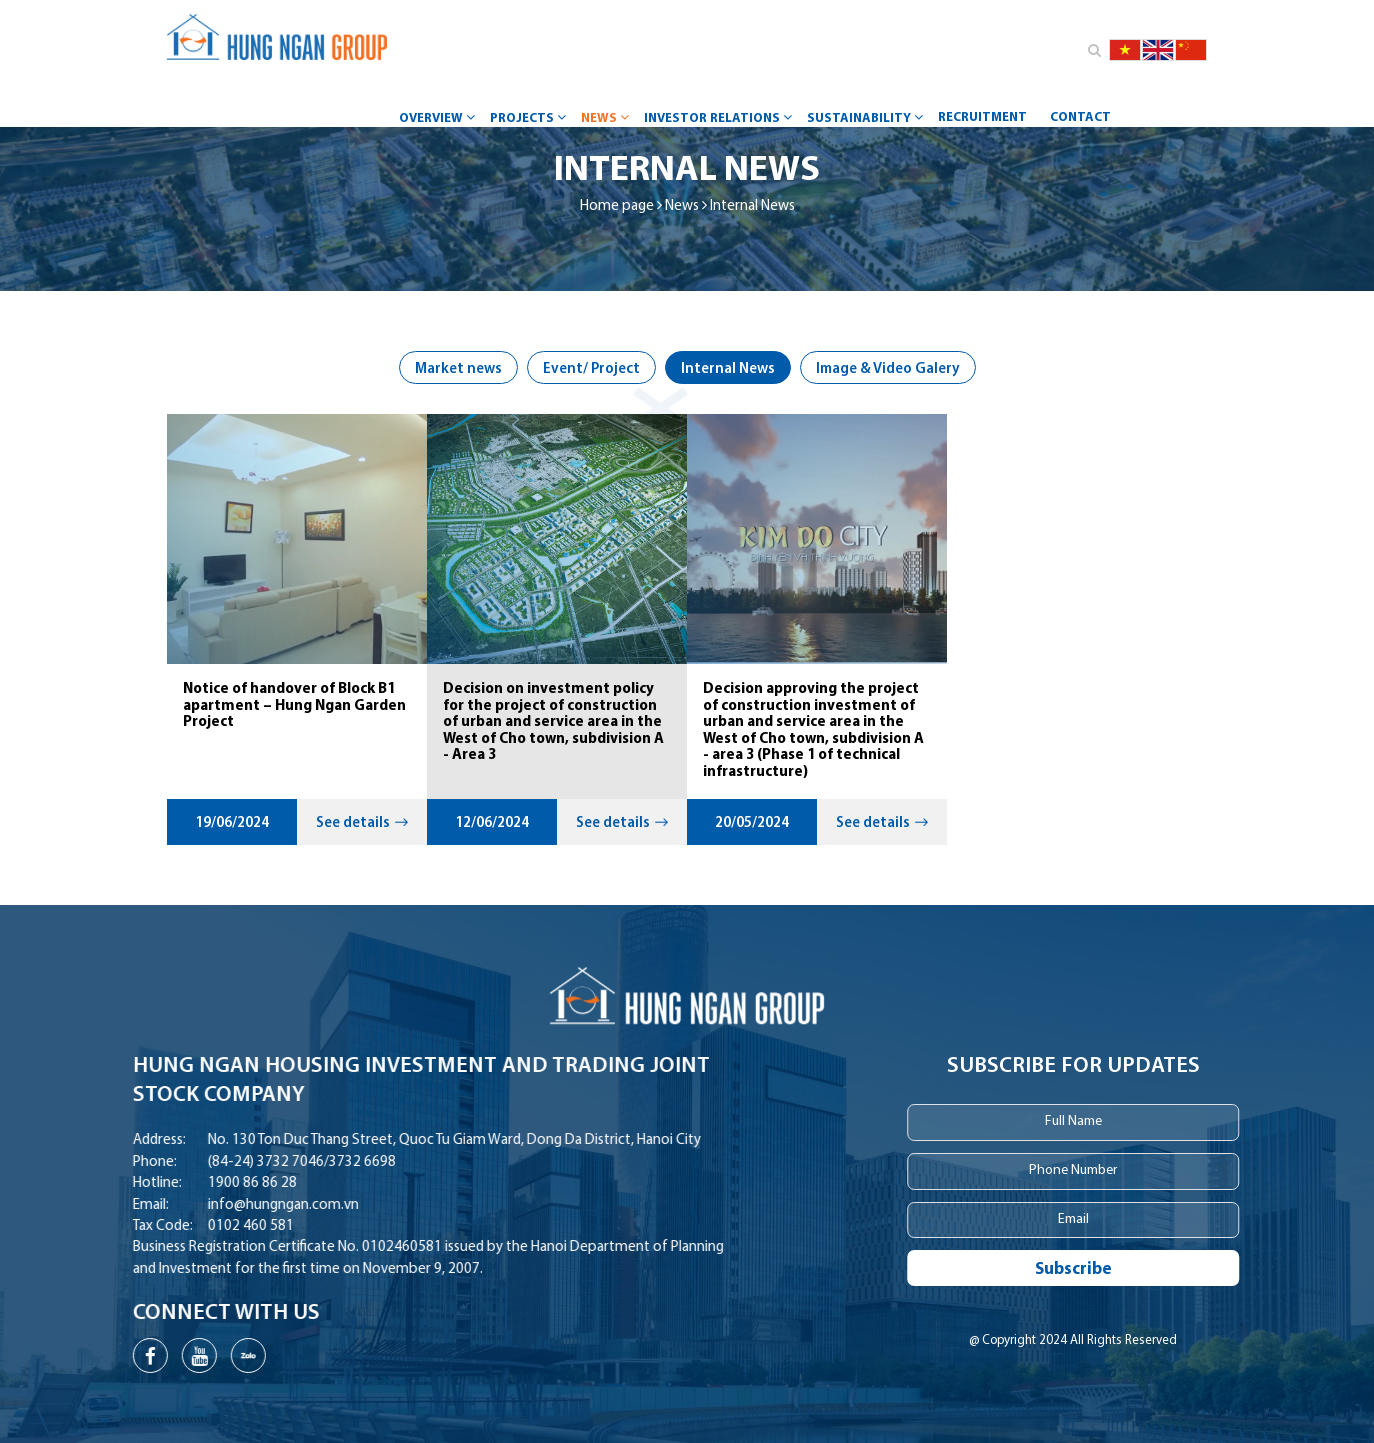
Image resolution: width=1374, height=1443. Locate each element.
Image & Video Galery (888, 369)
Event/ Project (591, 369)
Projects (530, 117)
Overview (439, 117)
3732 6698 (304, 1162)
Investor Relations (720, 117)
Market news (458, 369)
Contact (1080, 117)
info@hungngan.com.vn (225, 1205)
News (607, 117)
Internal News (752, 206)
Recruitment (982, 117)
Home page (617, 206)
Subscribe (1099, 1269)
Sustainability (867, 117)
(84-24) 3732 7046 (208, 1162)
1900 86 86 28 (194, 1183)
